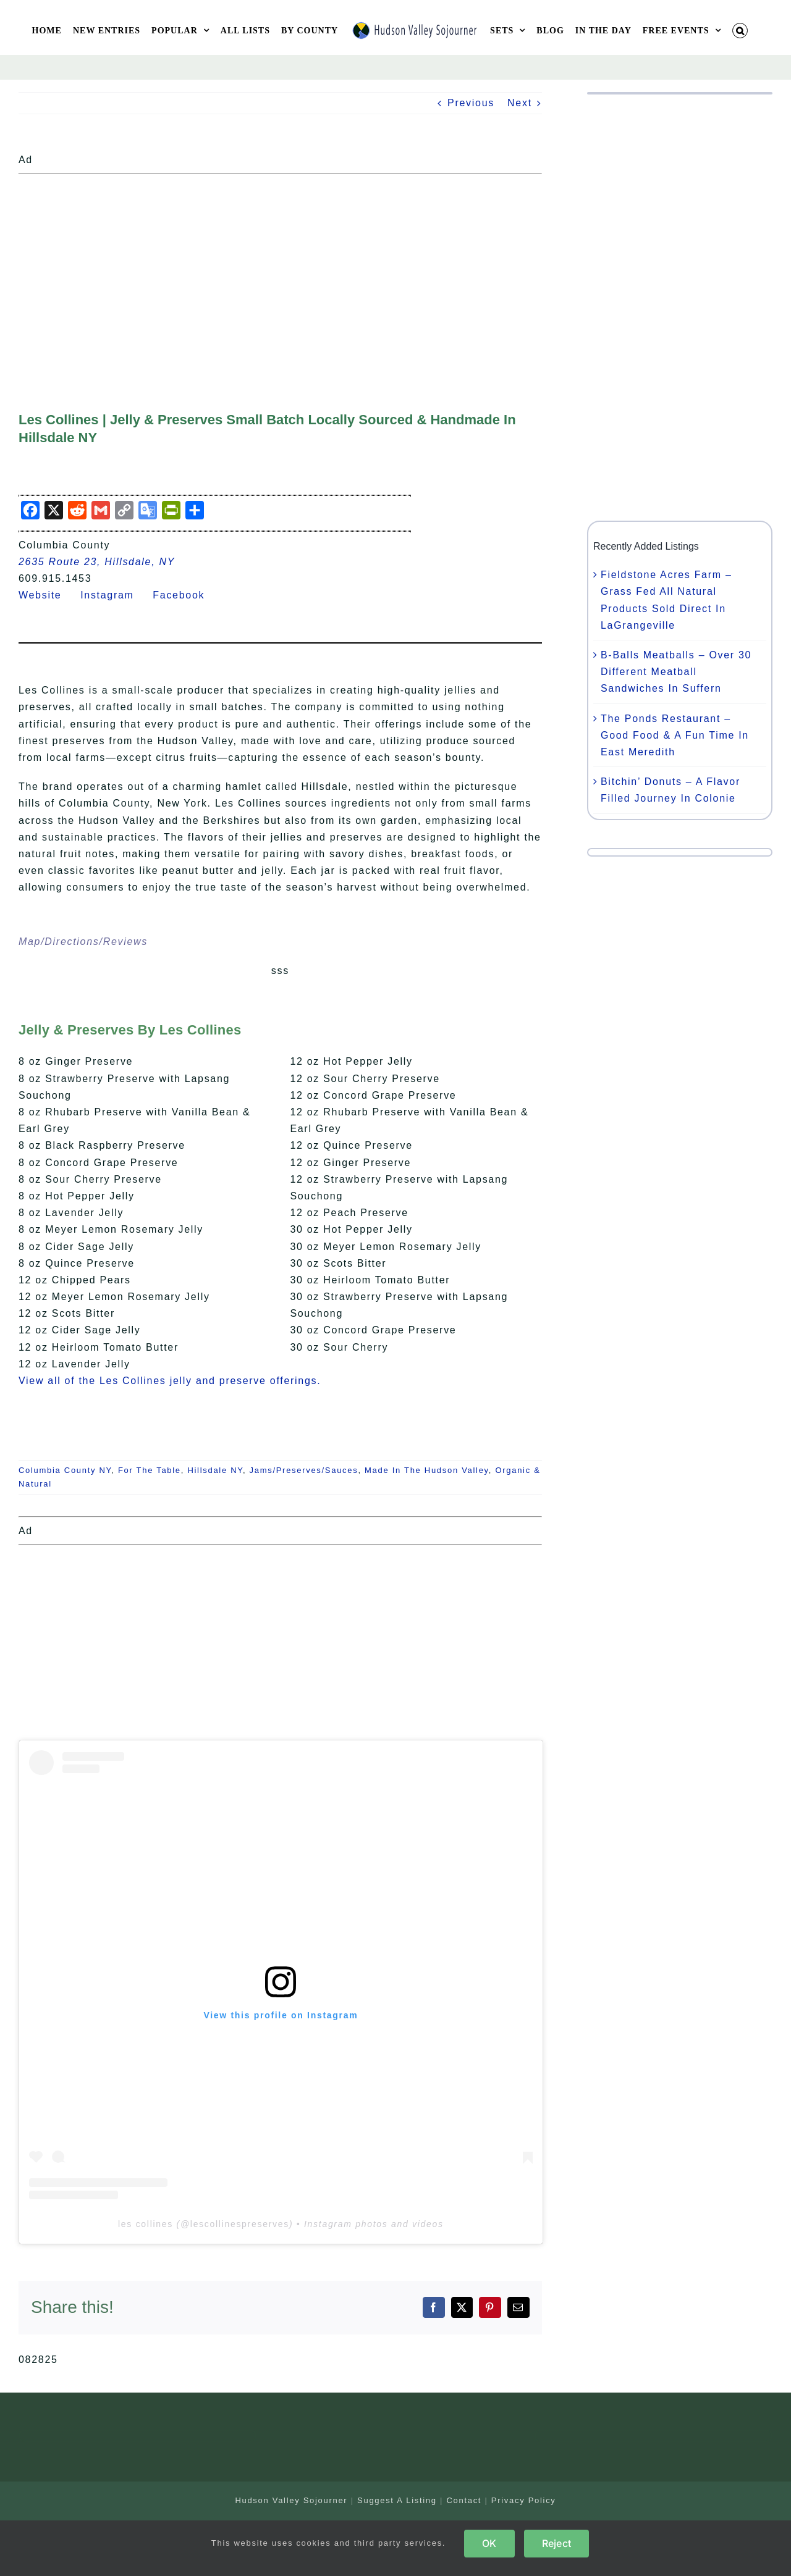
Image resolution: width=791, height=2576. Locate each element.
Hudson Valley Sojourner (291, 2500)
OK (489, 2543)
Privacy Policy (523, 2500)
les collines (145, 2224)
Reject (556, 2543)
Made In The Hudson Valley (427, 1470)
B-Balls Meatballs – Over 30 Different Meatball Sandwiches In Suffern (676, 672)
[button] (740, 31)
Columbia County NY (65, 1470)
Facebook (186, 595)
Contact (463, 2500)
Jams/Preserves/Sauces (304, 1470)
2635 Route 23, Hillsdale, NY (97, 561)
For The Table (149, 1470)
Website (48, 595)
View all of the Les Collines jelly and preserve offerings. (170, 1380)
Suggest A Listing (397, 2500)
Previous (470, 103)
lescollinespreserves (239, 2224)
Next (519, 103)
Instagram (114, 595)
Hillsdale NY (215, 1470)
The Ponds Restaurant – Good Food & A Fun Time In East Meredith (675, 735)
